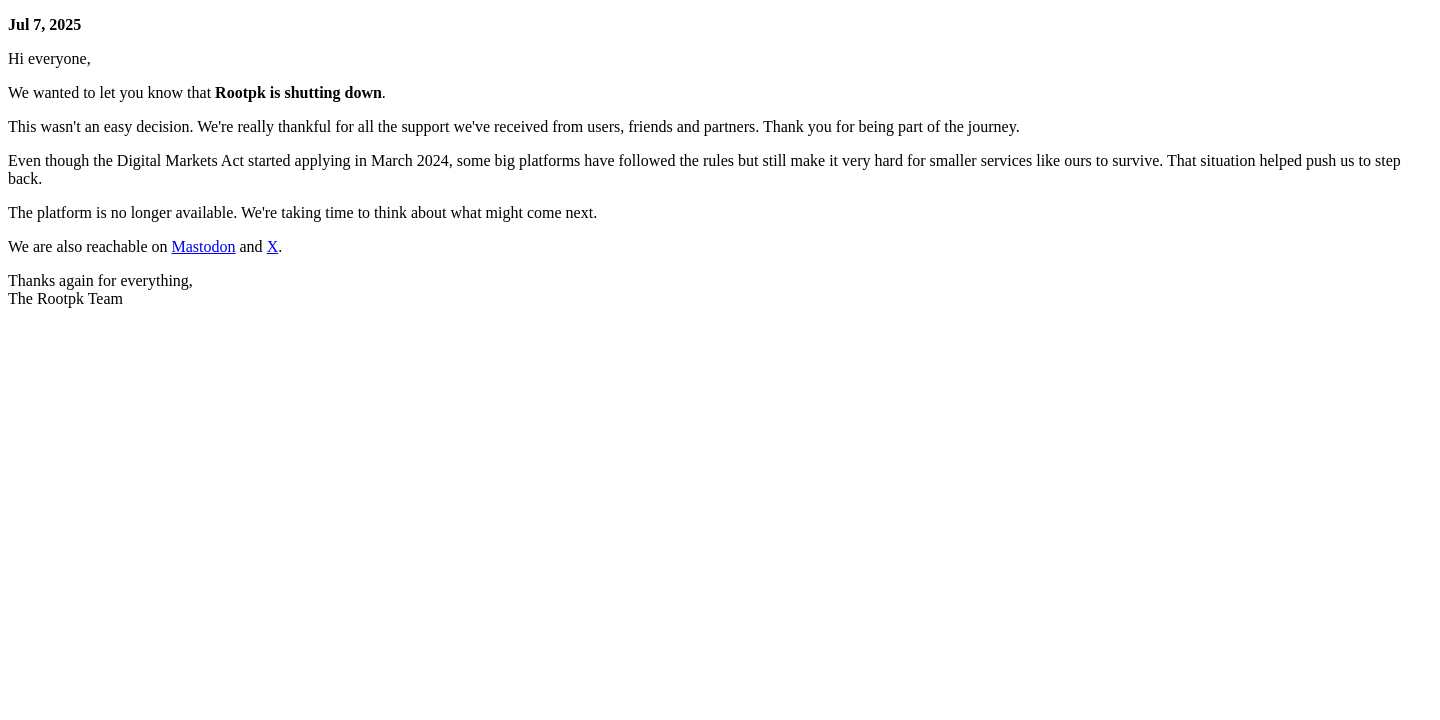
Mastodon (204, 246)
